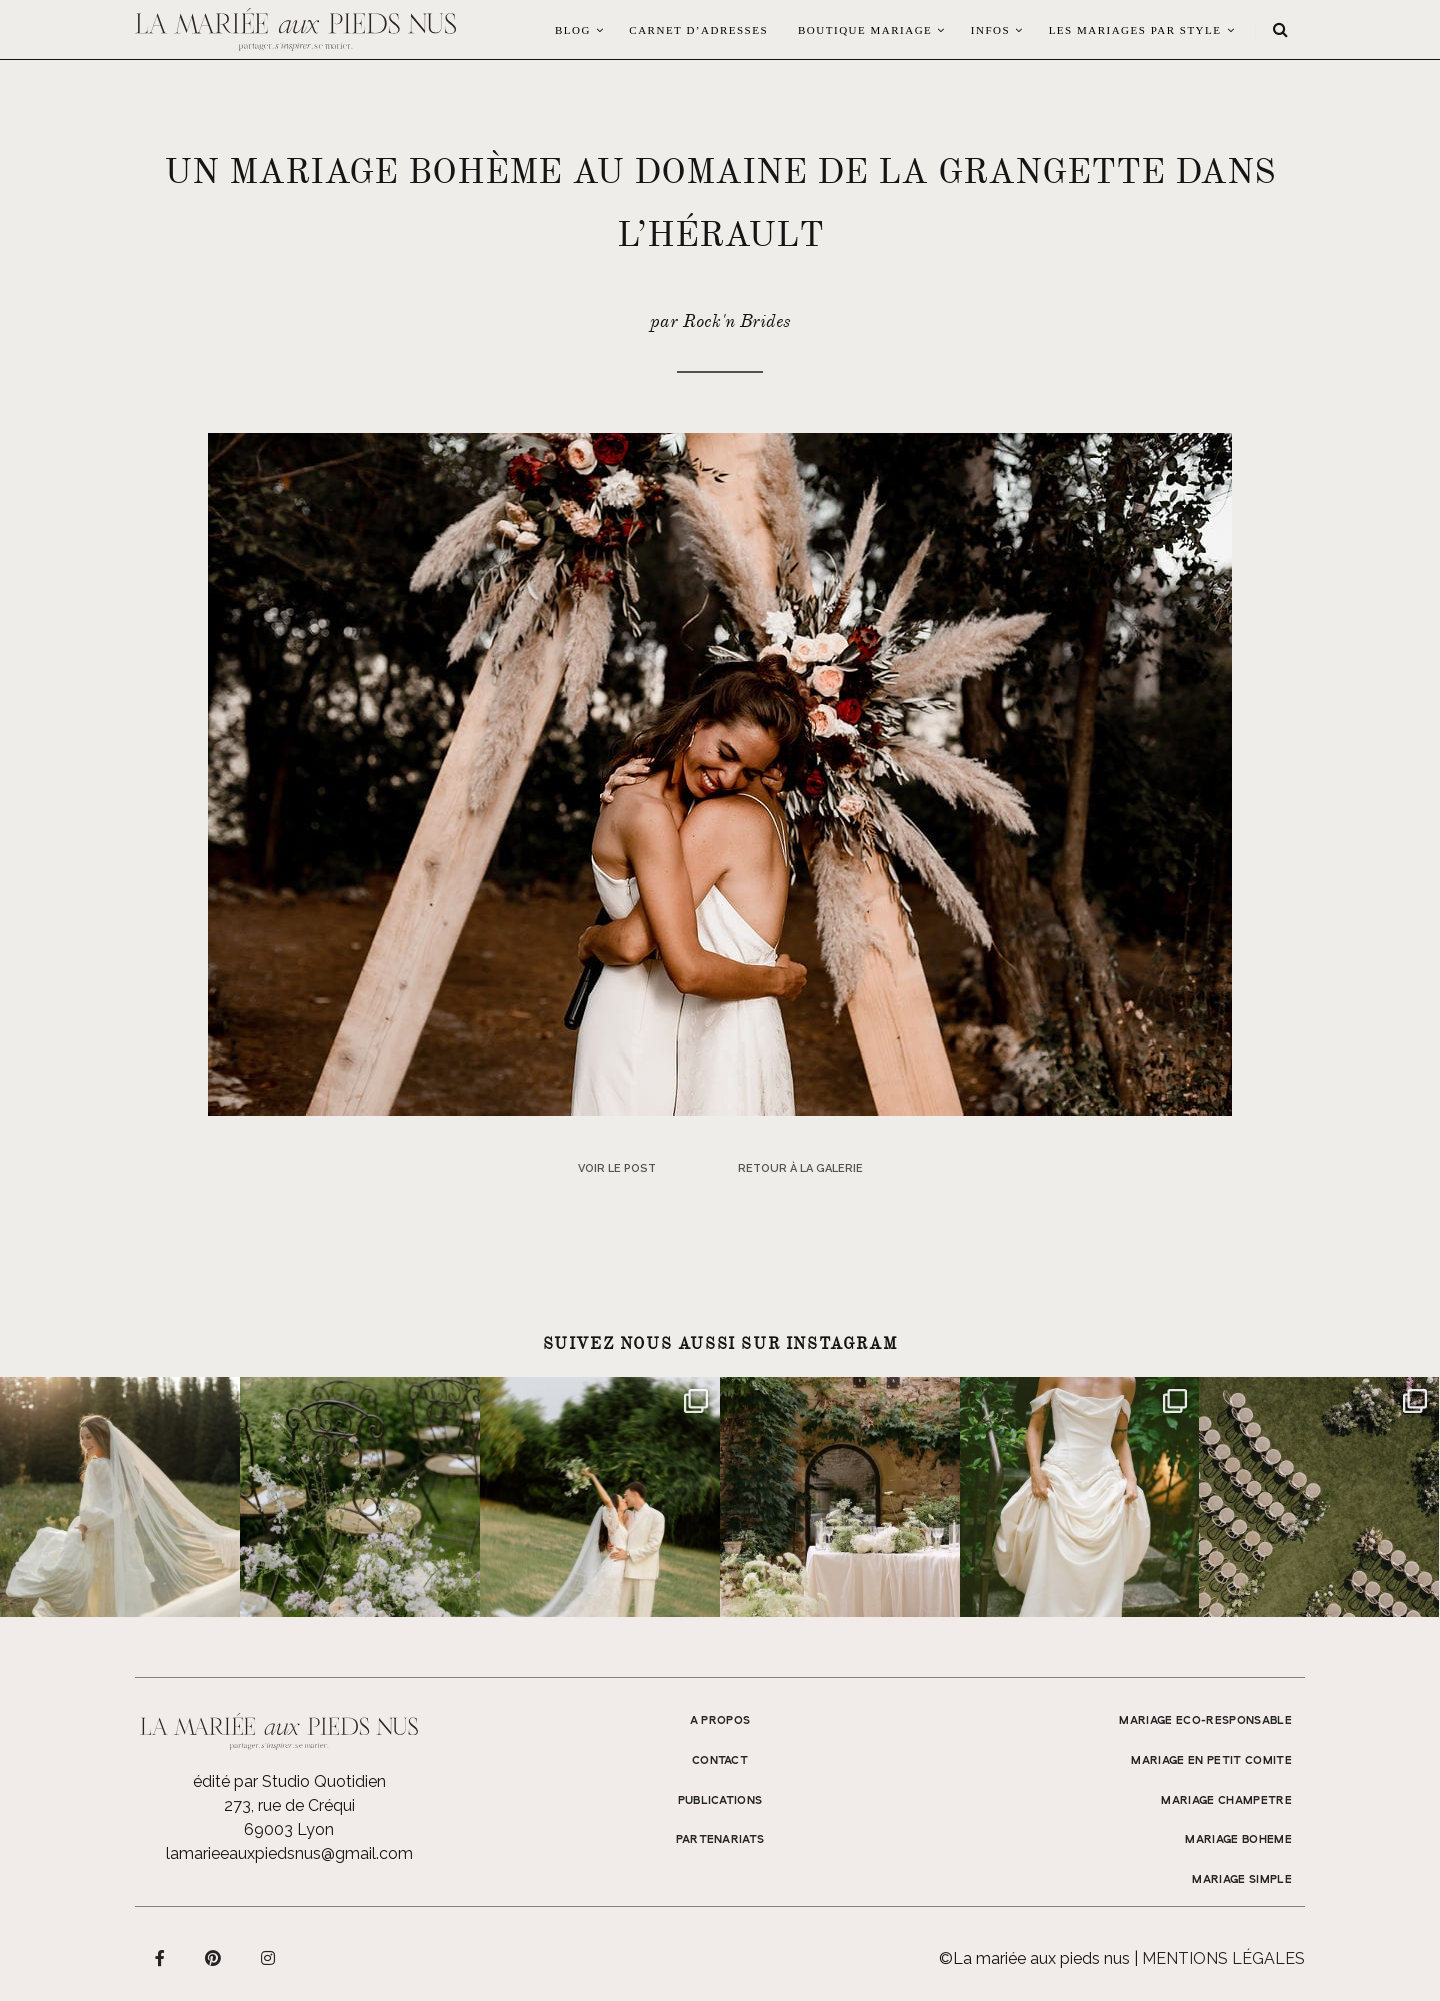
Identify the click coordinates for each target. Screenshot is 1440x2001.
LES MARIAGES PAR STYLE (1135, 30)
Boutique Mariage (865, 30)
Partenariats (720, 1840)
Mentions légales (1223, 1958)
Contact (720, 1761)
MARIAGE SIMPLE (1242, 1880)
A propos (720, 1721)
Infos (990, 30)
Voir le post (617, 1168)
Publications (720, 1801)
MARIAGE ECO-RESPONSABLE (1205, 1721)
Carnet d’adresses (698, 30)
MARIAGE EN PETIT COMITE (1211, 1761)
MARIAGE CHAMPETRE (1226, 1801)
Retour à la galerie (800, 1168)
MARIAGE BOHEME (1238, 1840)
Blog (573, 30)
